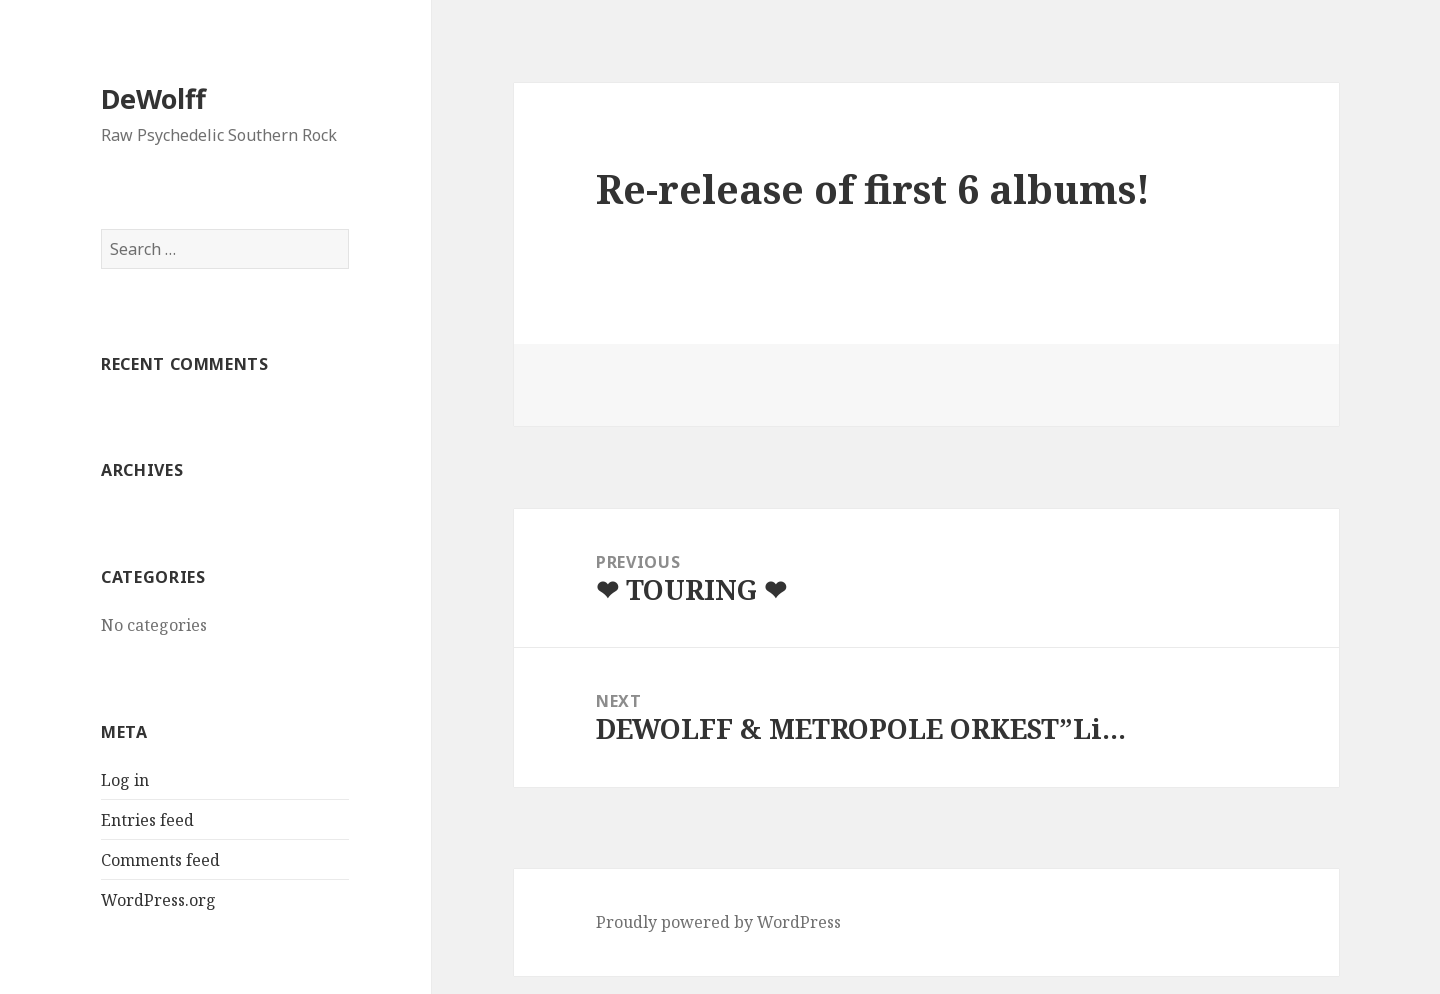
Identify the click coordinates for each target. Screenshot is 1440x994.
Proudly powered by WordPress (718, 922)
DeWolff (153, 98)
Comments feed (160, 860)
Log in (125, 780)
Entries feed (147, 820)
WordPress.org (158, 900)
